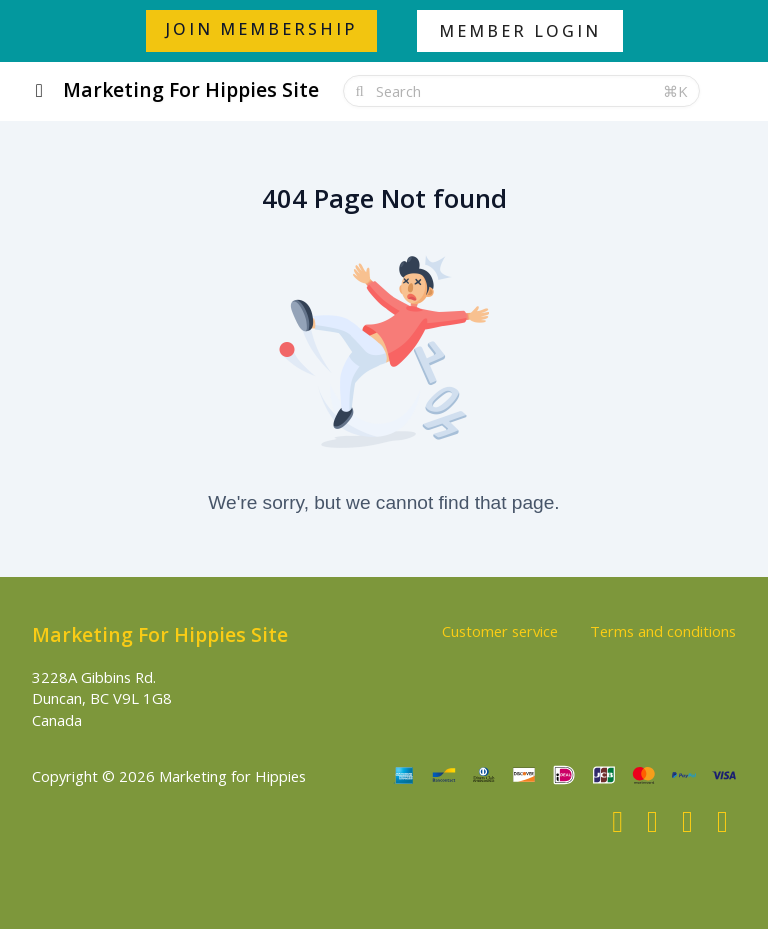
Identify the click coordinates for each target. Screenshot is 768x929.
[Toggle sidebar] (39, 91)
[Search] (513, 91)
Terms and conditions (663, 631)
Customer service (500, 631)
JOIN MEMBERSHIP (261, 29)
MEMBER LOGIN (520, 31)
